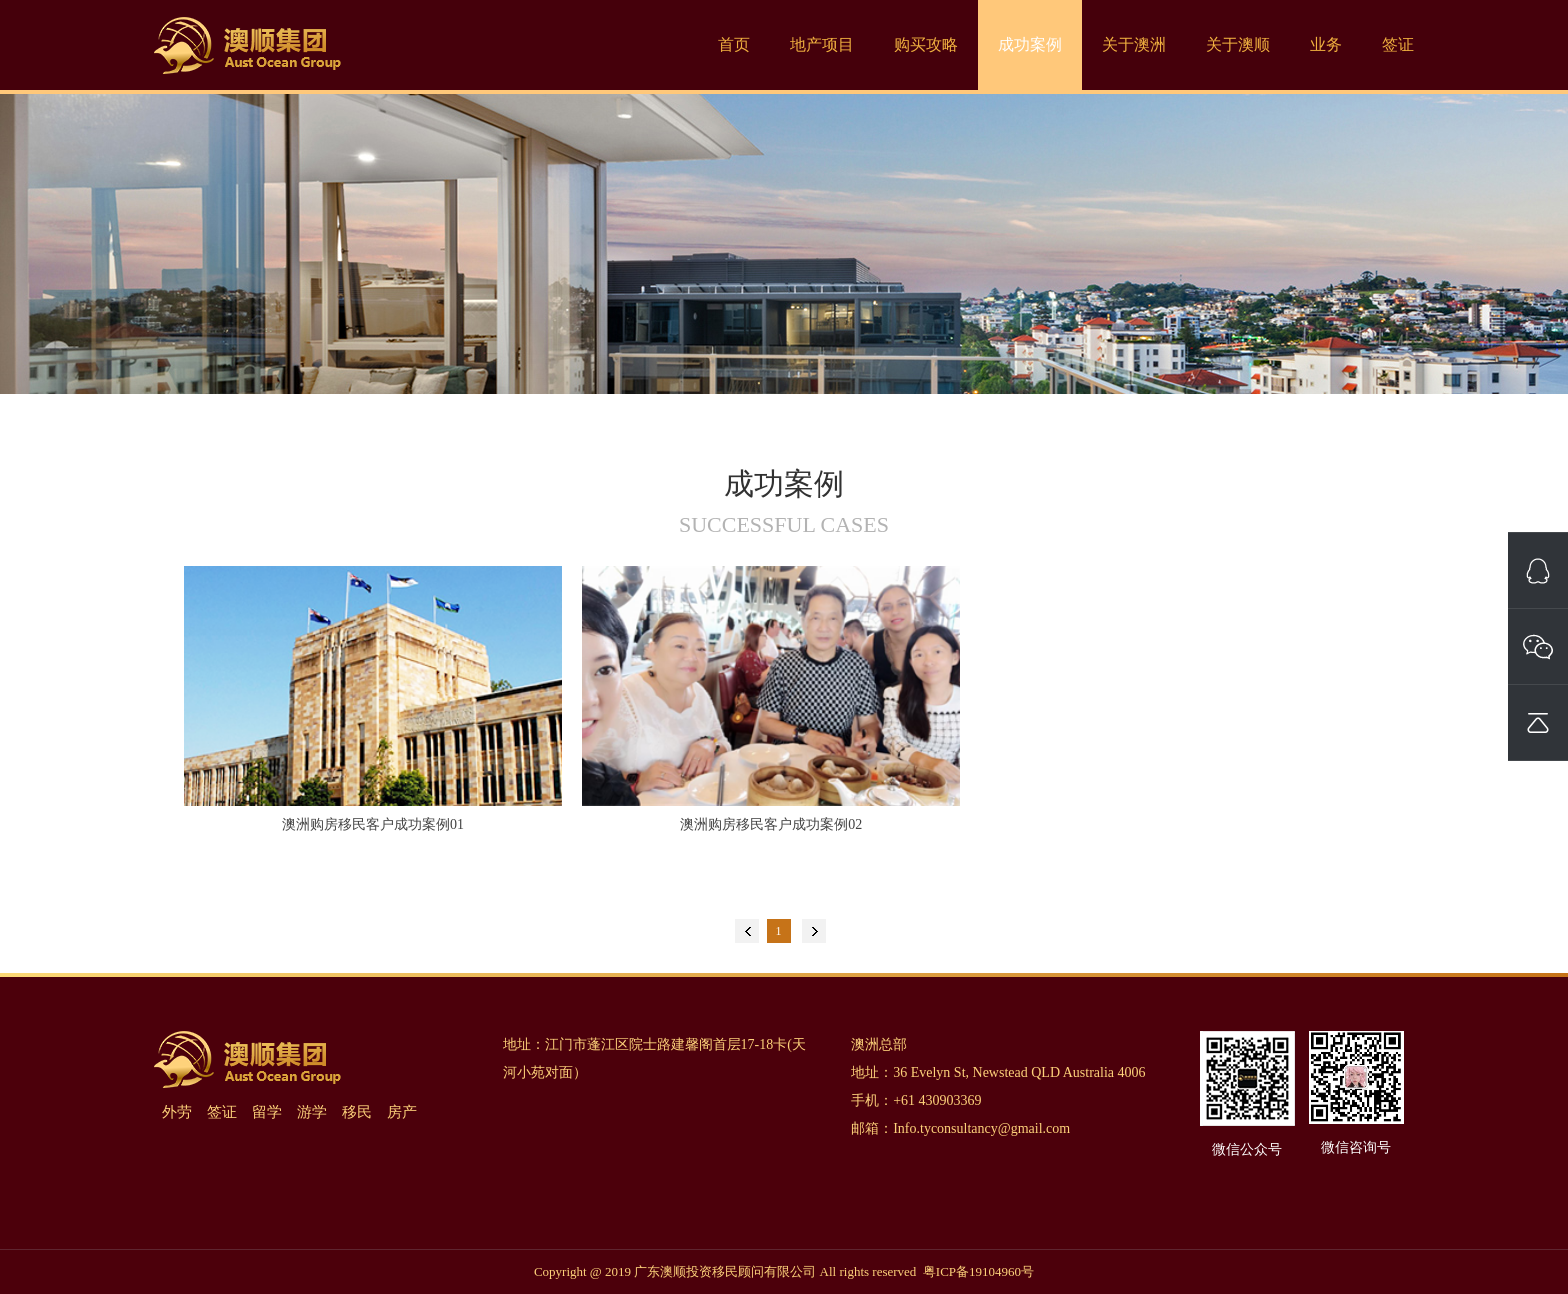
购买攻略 (926, 44)
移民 (357, 1112)
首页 (734, 44)
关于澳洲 (1134, 44)
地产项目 (822, 44)
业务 (1326, 44)
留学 (267, 1112)
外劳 (177, 1112)
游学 (312, 1112)
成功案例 (1030, 44)
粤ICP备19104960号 (978, 1271)
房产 (402, 1112)
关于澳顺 (1238, 44)
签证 (1398, 44)
